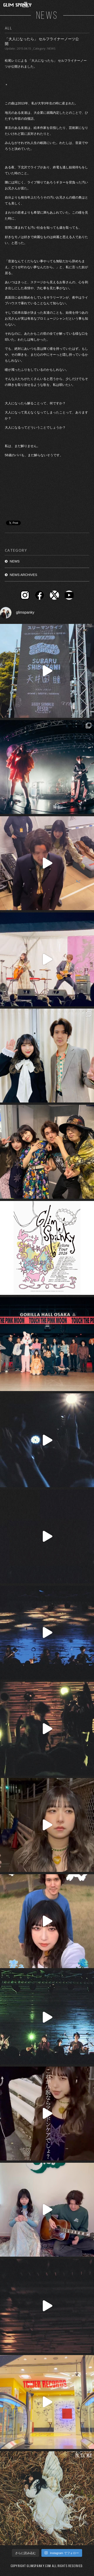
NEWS (15, 561)
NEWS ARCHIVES (23, 575)
